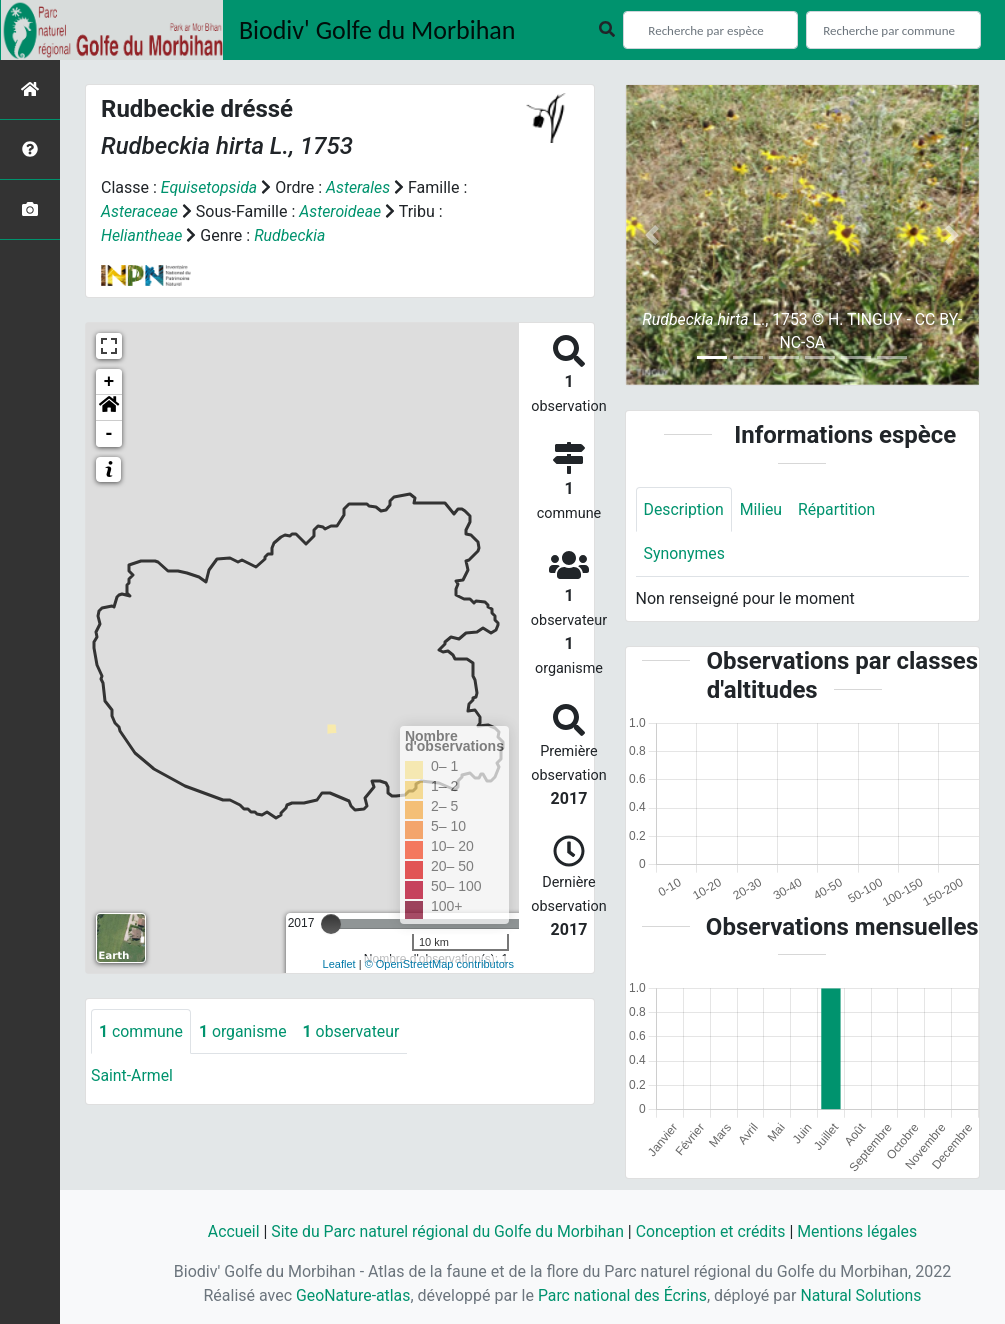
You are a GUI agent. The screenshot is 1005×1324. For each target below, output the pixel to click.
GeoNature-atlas (352, 1295)
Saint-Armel (132, 1076)
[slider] (331, 924)
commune (141, 1031)
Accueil (230, 1231)
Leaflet (339, 964)
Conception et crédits (713, 1231)
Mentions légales (860, 1231)
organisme (244, 1031)
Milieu (762, 509)
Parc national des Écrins (622, 1295)
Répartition (839, 509)
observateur (354, 1031)
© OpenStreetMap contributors (439, 964)
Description (684, 509)
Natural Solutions (862, 1295)
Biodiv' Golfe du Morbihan (377, 30)
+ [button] (109, 382)
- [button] (109, 434)
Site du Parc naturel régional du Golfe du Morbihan (446, 1231)
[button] (109, 408)
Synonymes (685, 554)
